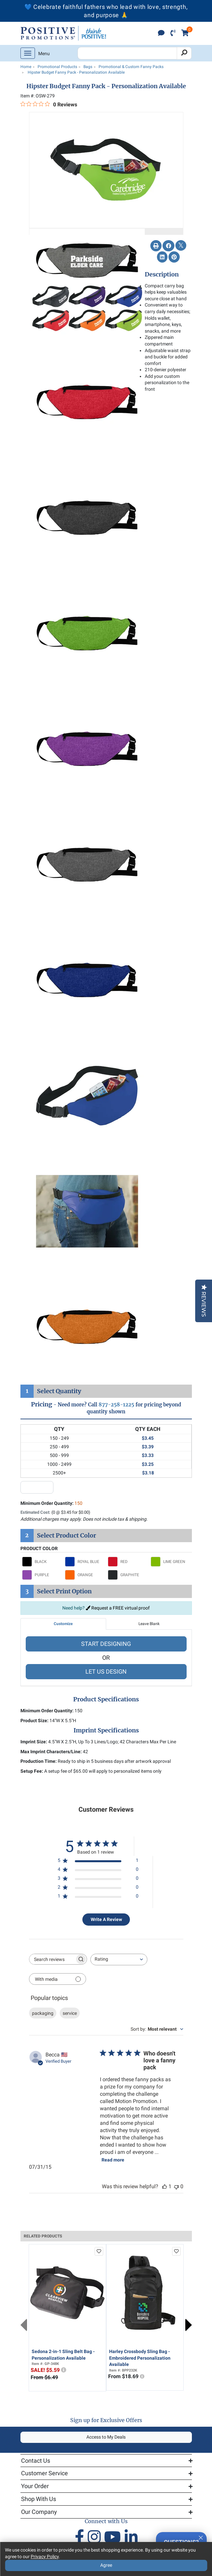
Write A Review (106, 1919)
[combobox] (118, 1959)
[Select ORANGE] (84, 1574)
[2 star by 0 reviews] (98, 1888)
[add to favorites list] (99, 2251)
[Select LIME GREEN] (170, 1561)
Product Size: (34, 1720)
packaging (42, 2013)
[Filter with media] (57, 1979)
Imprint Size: (33, 1741)
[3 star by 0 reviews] (98, 1879)
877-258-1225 (116, 1404)
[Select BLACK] (41, 1561)
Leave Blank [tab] (149, 1623)
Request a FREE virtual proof (118, 1608)
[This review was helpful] (164, 2186)
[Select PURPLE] (41, 1574)
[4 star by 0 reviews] (98, 1871)
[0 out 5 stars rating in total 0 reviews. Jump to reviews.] (48, 104)
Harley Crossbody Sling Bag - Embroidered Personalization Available (139, 2358)
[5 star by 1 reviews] (98, 1862)
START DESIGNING (106, 1643)
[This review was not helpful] (176, 2186)
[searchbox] (52, 1959)
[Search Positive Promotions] (127, 53)
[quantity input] (36, 1487)
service (70, 2013)
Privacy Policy (45, 2556)
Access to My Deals (106, 2437)
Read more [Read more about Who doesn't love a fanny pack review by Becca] (113, 2159)
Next (188, 2325)
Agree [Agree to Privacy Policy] (106, 2565)
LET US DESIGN (106, 1671)
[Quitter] (200, 2536)
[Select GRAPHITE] (127, 1574)
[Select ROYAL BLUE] (84, 1561)
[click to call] (172, 33)
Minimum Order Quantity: (51, 1503)
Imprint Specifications (106, 1730)
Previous (23, 2325)
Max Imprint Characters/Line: (51, 1751)
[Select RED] (127, 1561)
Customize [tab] (63, 1623)
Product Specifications (106, 1699)
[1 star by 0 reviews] (98, 1897)
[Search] (184, 53)
